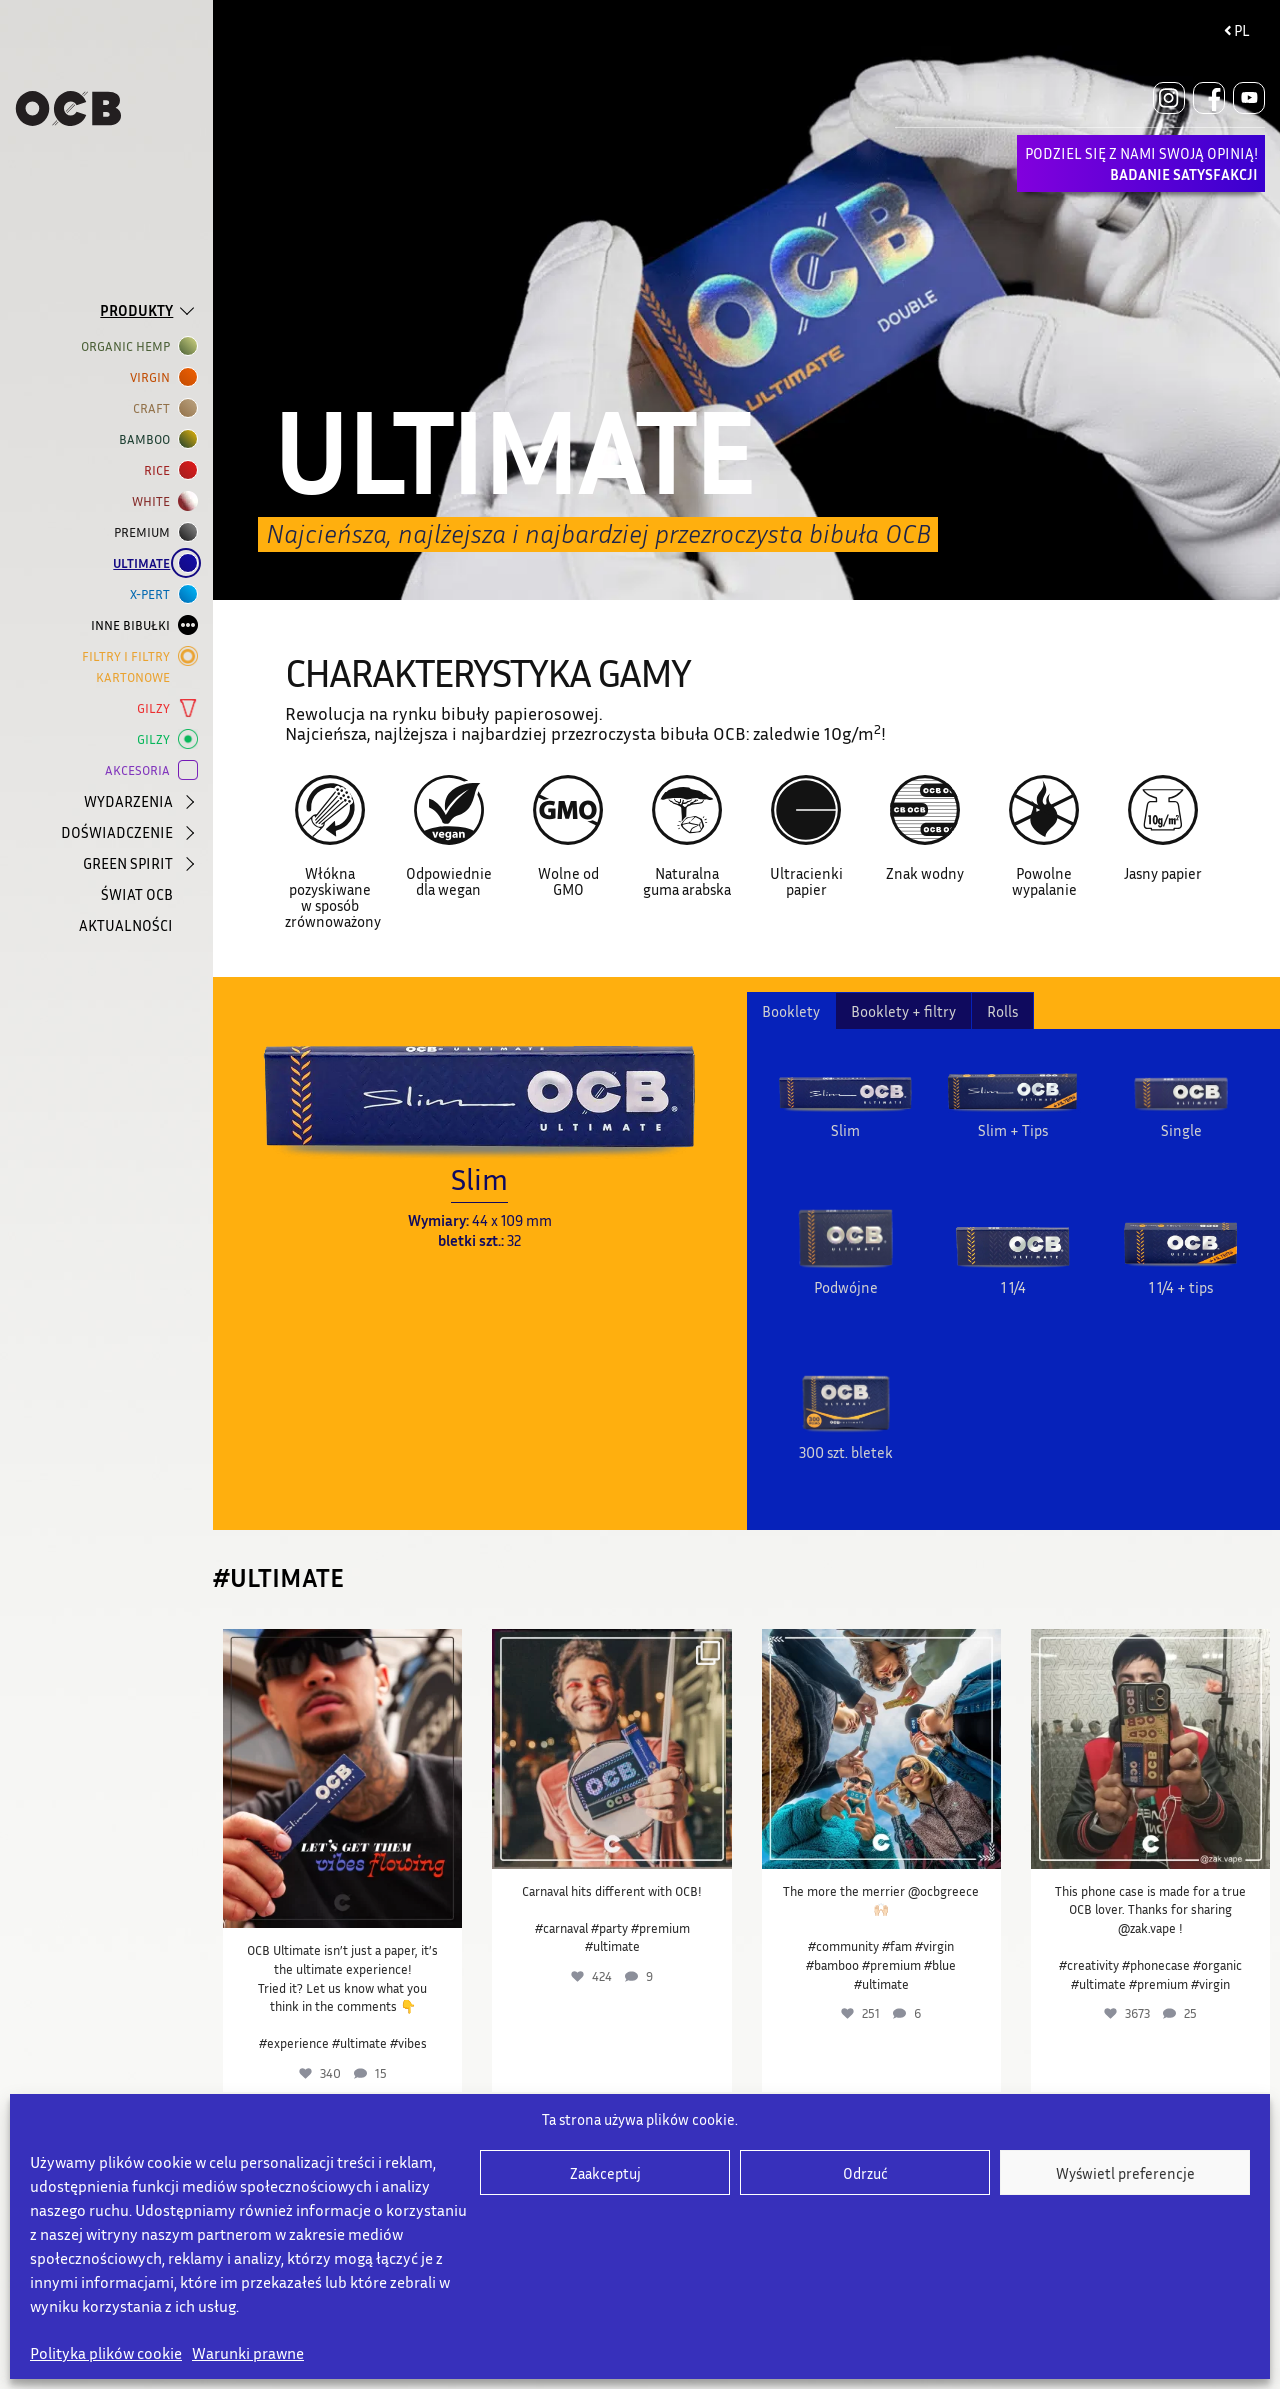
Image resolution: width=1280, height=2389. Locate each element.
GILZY (157, 708)
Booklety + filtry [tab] (903, 1011)
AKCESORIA (141, 770)
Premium (146, 532)
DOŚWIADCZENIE (117, 832)
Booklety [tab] (791, 1011)
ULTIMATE (145, 563)
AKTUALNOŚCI (126, 925)
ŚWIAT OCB (137, 894)
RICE (161, 470)
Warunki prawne (248, 2353)
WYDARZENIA (128, 801)
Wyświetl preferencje (1125, 2173)
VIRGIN (154, 377)
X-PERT (154, 594)
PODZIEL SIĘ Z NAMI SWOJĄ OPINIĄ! (1141, 163)
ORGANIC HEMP (129, 346)
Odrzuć (865, 2173)
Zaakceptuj (605, 2173)
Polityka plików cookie (106, 2353)
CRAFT (155, 408)
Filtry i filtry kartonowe (130, 665)
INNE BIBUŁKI (134, 625)
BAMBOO (148, 439)
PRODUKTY (136, 310)
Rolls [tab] (1002, 1011)
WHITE (155, 501)
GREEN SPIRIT (128, 863)
